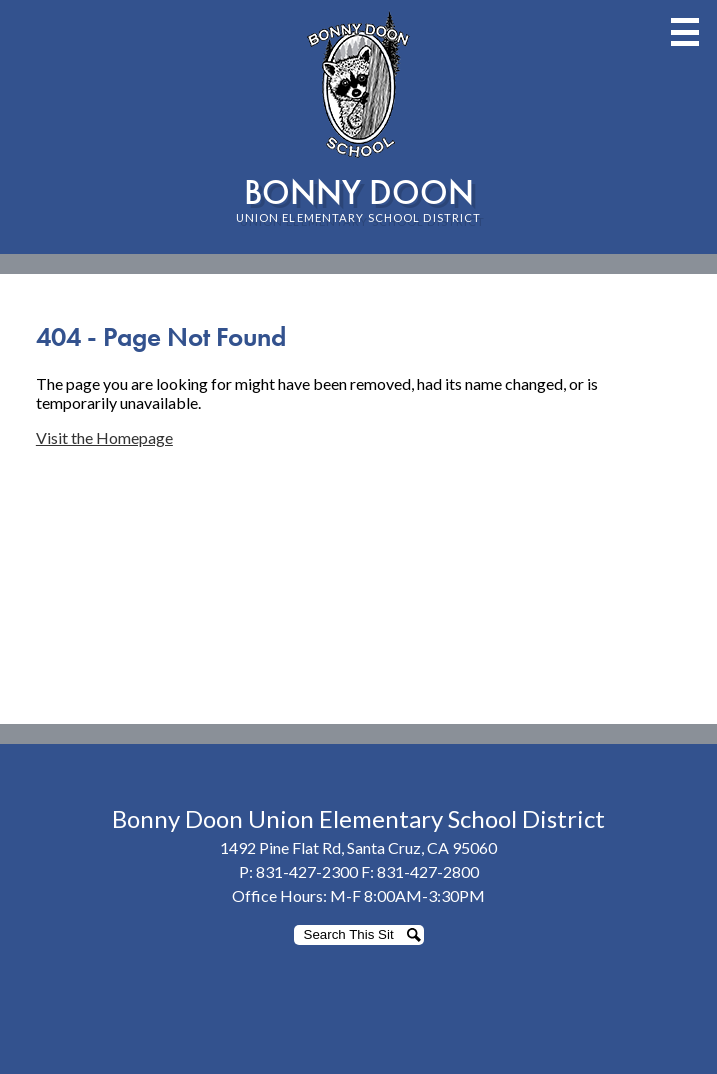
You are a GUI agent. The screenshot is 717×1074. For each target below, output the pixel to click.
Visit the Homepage (104, 437)
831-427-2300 (307, 871)
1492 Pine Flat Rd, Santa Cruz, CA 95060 (358, 847)
